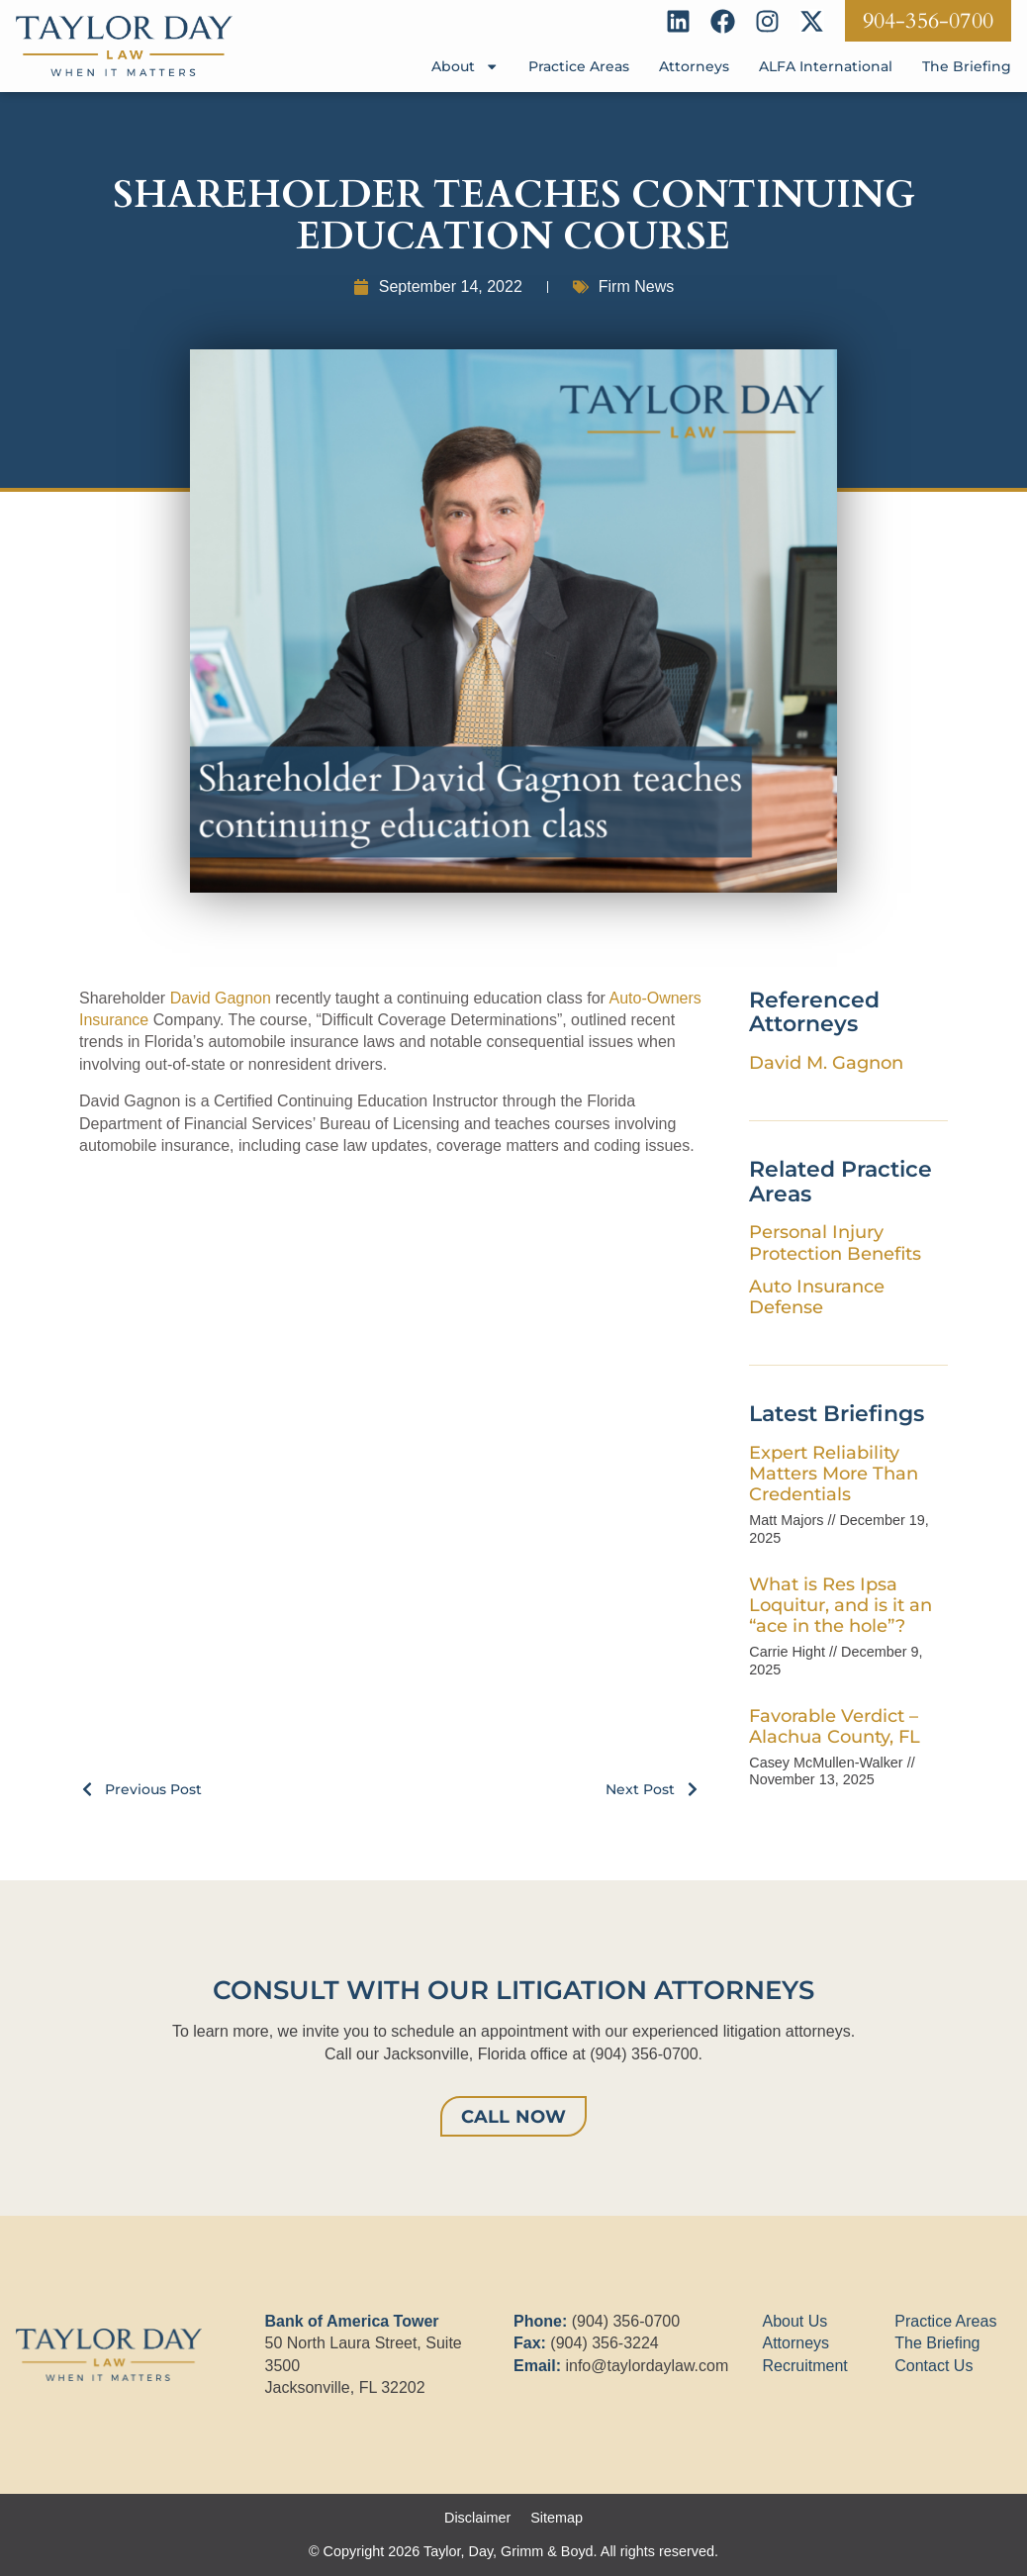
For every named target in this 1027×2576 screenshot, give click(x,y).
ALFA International (825, 66)
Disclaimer (477, 2518)
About (465, 66)
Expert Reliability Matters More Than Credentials (833, 1473)
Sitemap (556, 2518)
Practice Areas (578, 66)
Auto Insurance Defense (817, 1296)
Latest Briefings (836, 1413)
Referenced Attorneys (814, 1012)
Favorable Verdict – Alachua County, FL (834, 1726)
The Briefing (966, 66)
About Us (795, 2321)
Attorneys (694, 66)
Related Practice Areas (840, 1181)
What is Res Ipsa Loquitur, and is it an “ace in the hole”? (840, 1605)
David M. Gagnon (826, 1062)
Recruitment (805, 2365)
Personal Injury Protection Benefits (835, 1242)
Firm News (636, 286)
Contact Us (933, 2365)
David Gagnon (220, 998)
